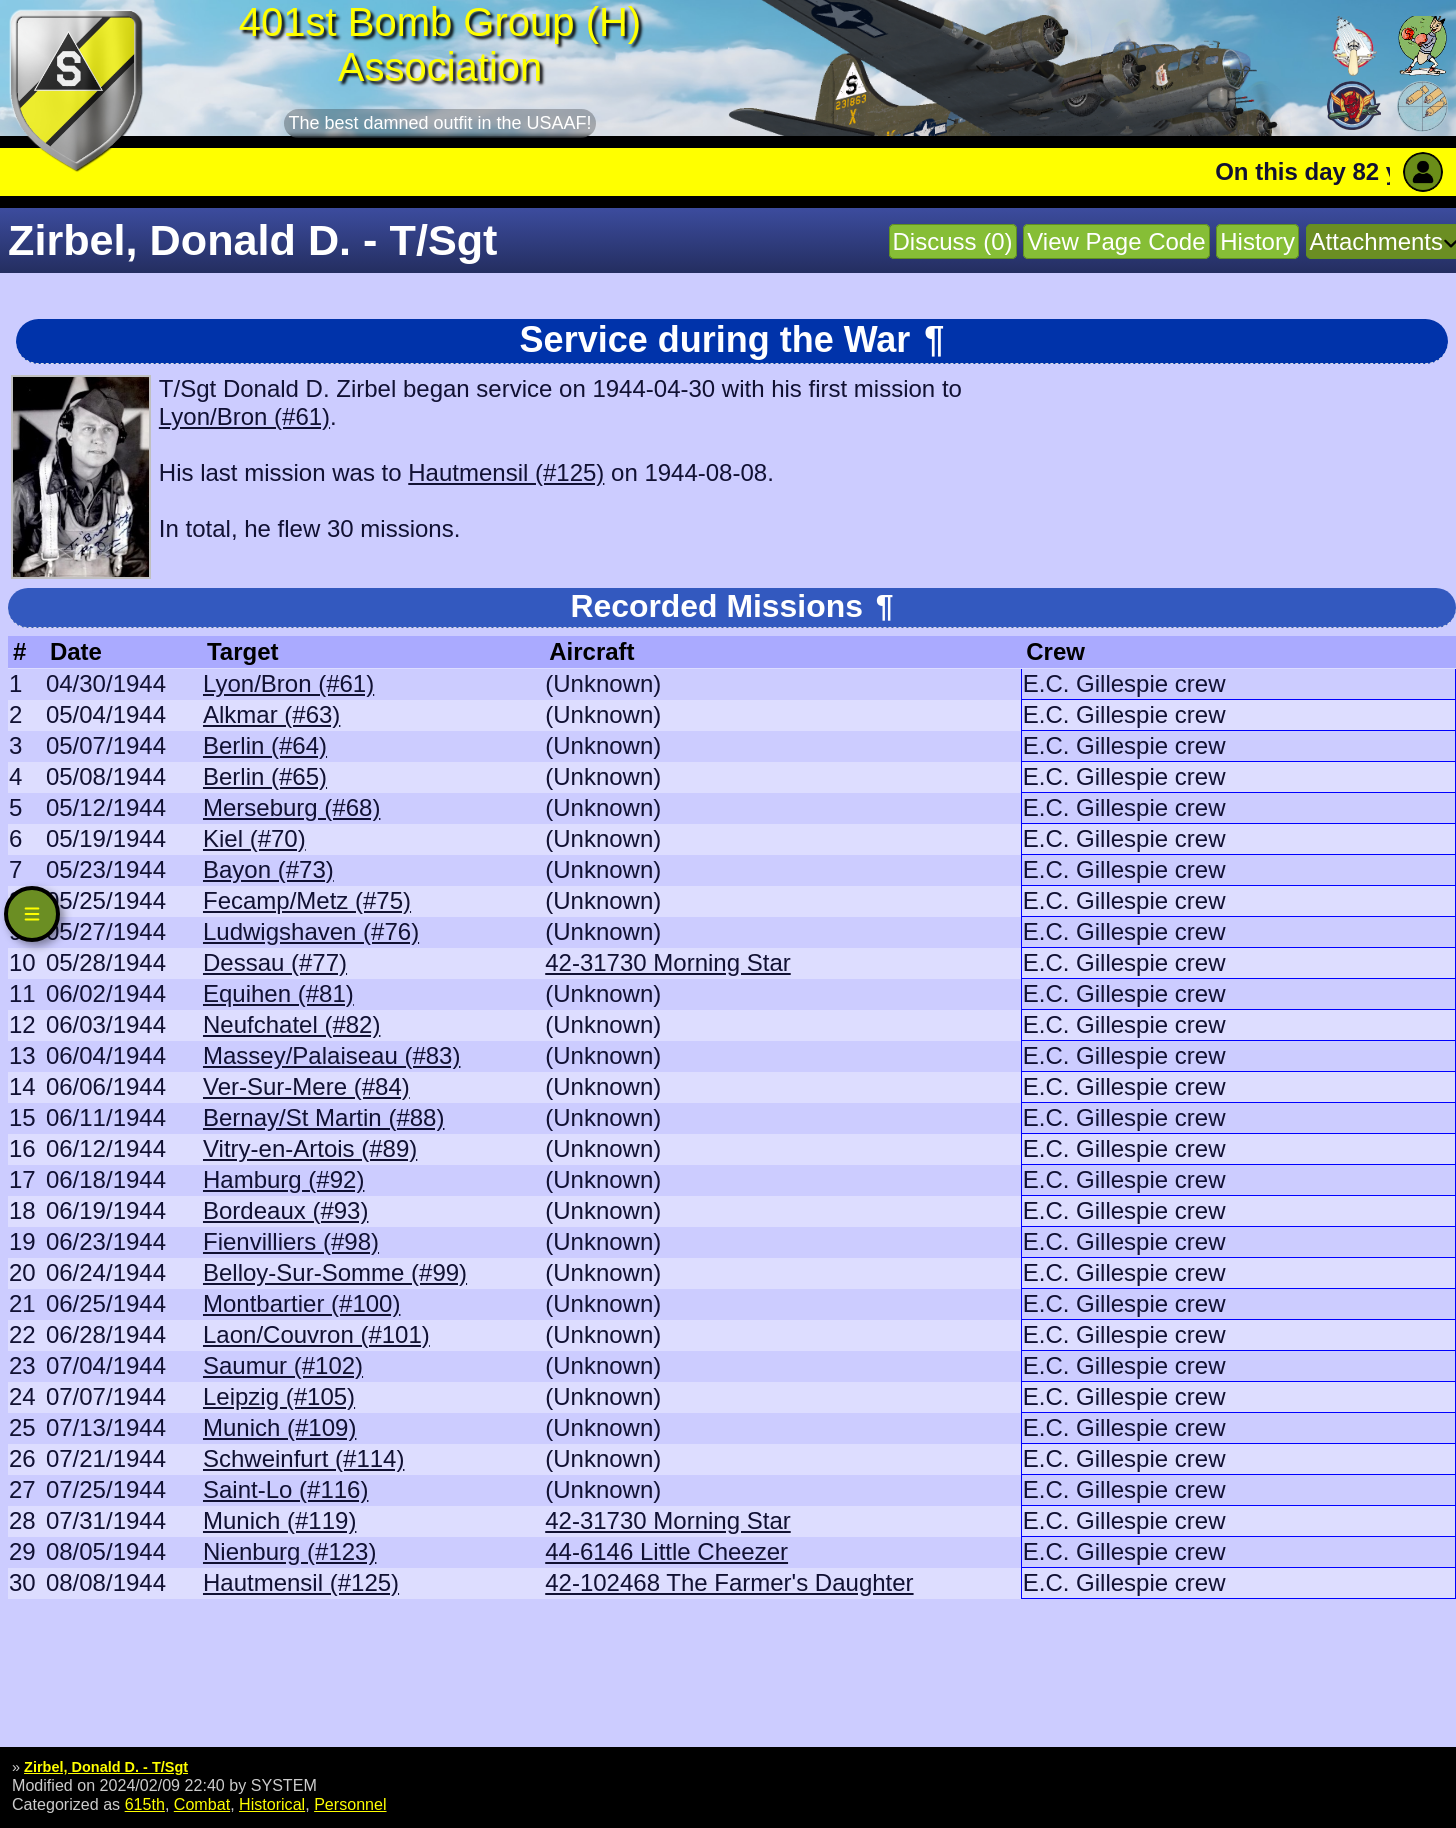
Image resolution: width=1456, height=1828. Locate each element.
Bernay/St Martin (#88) (323, 1117)
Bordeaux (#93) (285, 1210)
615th (145, 1804)
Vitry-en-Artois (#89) (310, 1148)
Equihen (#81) (278, 993)
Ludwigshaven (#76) (311, 931)
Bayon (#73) (268, 869)
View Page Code (1116, 241)
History (1257, 241)
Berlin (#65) (265, 776)
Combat (202, 1804)
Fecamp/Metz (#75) (307, 900)
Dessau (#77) (275, 962)
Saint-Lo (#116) (285, 1489)
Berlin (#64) (265, 745)
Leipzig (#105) (279, 1396)
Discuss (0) (953, 241)
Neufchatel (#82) (291, 1024)
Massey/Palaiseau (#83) (331, 1055)
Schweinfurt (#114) (303, 1458)
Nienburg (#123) (289, 1551)
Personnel (350, 1804)
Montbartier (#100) (301, 1303)
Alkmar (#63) (271, 714)
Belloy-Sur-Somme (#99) (335, 1272)
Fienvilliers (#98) (291, 1241)
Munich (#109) (279, 1427)
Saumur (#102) (283, 1365)
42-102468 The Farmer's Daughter (729, 1582)
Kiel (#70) (254, 838)
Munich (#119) (279, 1520)
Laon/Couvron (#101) (316, 1334)
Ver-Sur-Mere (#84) (306, 1086)
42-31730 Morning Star (667, 962)
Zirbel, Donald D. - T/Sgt (106, 1767)
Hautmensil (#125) (506, 472)
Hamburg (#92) (283, 1179)
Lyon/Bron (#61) (244, 416)
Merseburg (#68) (291, 807)
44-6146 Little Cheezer (666, 1551)
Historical (272, 1804)
